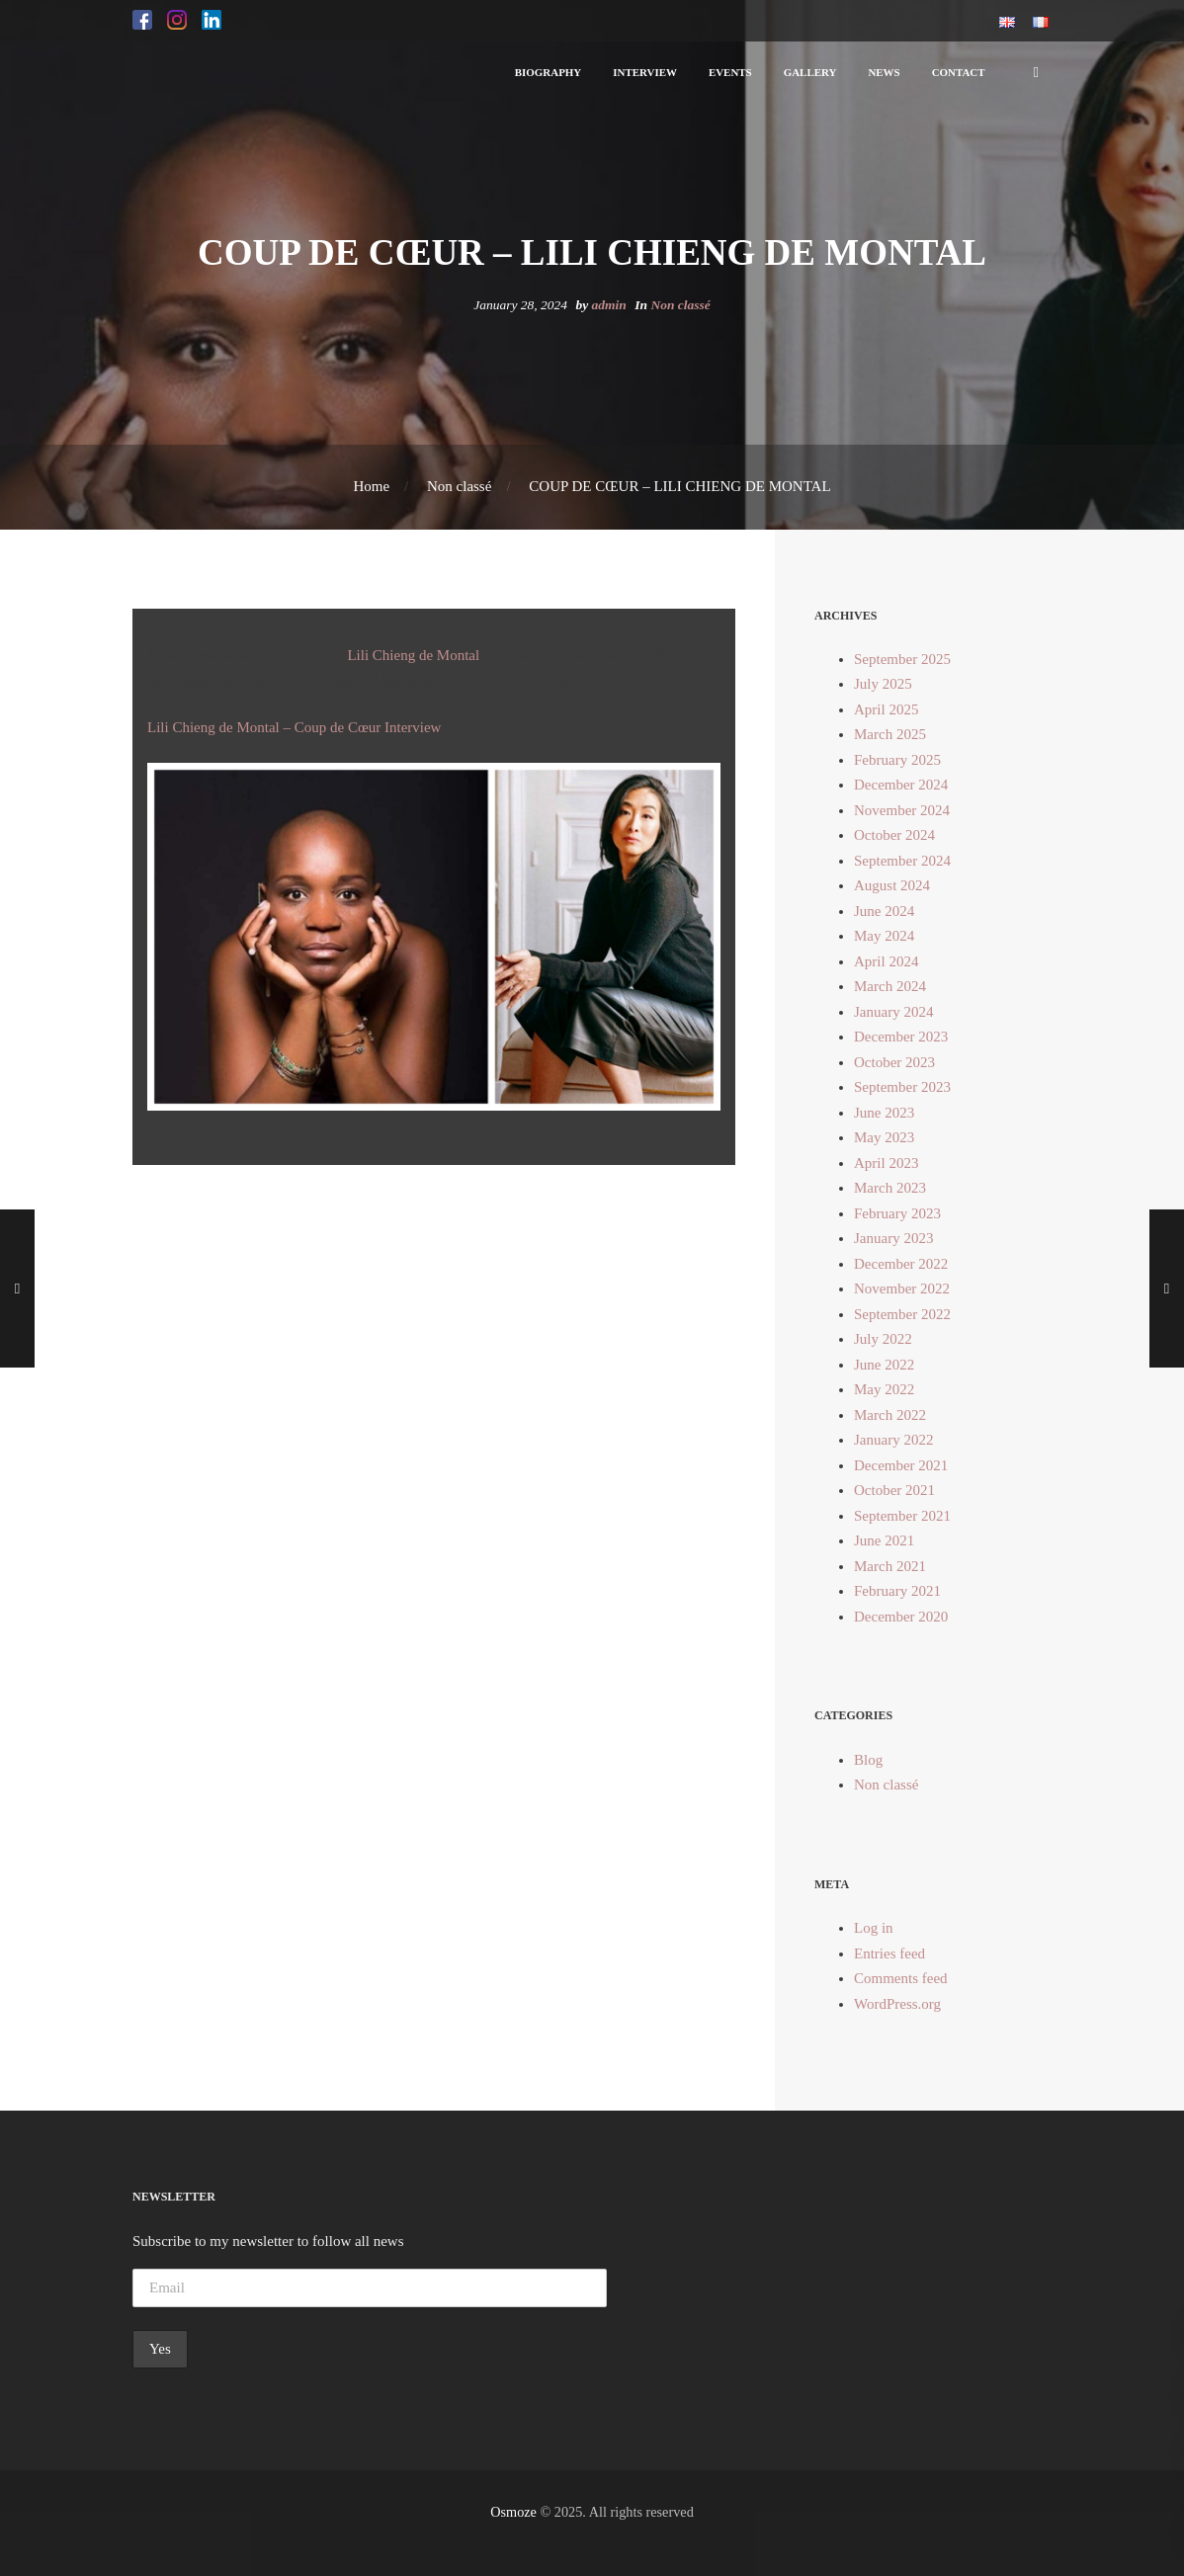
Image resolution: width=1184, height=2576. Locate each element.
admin (609, 304)
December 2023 (901, 1036)
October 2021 (894, 1490)
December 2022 (901, 1264)
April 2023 (886, 1163)
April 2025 (886, 709)
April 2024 (886, 961)
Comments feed (901, 1978)
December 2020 (901, 1616)
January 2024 (893, 1012)
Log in (873, 1928)
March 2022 (890, 1415)
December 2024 (901, 784)
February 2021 (897, 1591)
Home (371, 486)
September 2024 (902, 861)
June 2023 (884, 1113)
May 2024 (884, 936)
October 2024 (894, 835)
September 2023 (902, 1087)
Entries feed (889, 1953)
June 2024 (884, 911)
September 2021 (902, 1516)
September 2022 (902, 1314)
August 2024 (892, 885)
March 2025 (890, 734)
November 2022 (902, 1288)
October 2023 (894, 1062)
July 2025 (883, 684)
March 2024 (890, 986)
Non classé (680, 304)
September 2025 (902, 659)
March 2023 (890, 1188)
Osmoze (513, 2512)
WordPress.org (897, 2004)
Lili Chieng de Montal (413, 655)
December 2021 (901, 1465)
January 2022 (893, 1440)
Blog (868, 1760)
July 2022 (883, 1339)
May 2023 (884, 1137)
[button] (142, 21)
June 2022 (884, 1364)
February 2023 (897, 1213)
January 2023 (893, 1238)
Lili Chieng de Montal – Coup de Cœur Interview (294, 727)
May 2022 (884, 1389)
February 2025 (897, 760)
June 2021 (884, 1540)
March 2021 (890, 1566)
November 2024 (902, 810)
